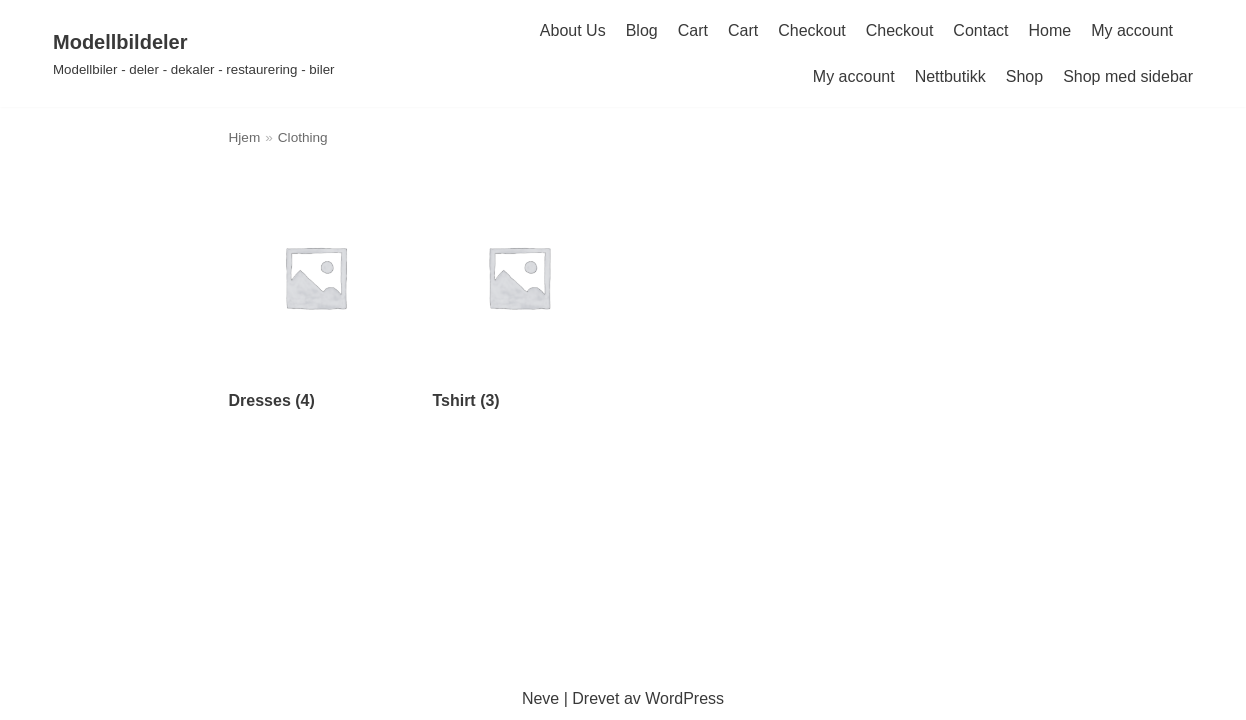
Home (1050, 30)
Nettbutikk (950, 76)
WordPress (684, 698)
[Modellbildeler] (193, 54)
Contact (980, 30)
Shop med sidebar (1128, 76)
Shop (1024, 76)
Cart (693, 30)
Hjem (245, 137)
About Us (573, 30)
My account (1132, 30)
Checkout (812, 30)
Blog (642, 30)
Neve (540, 698)
